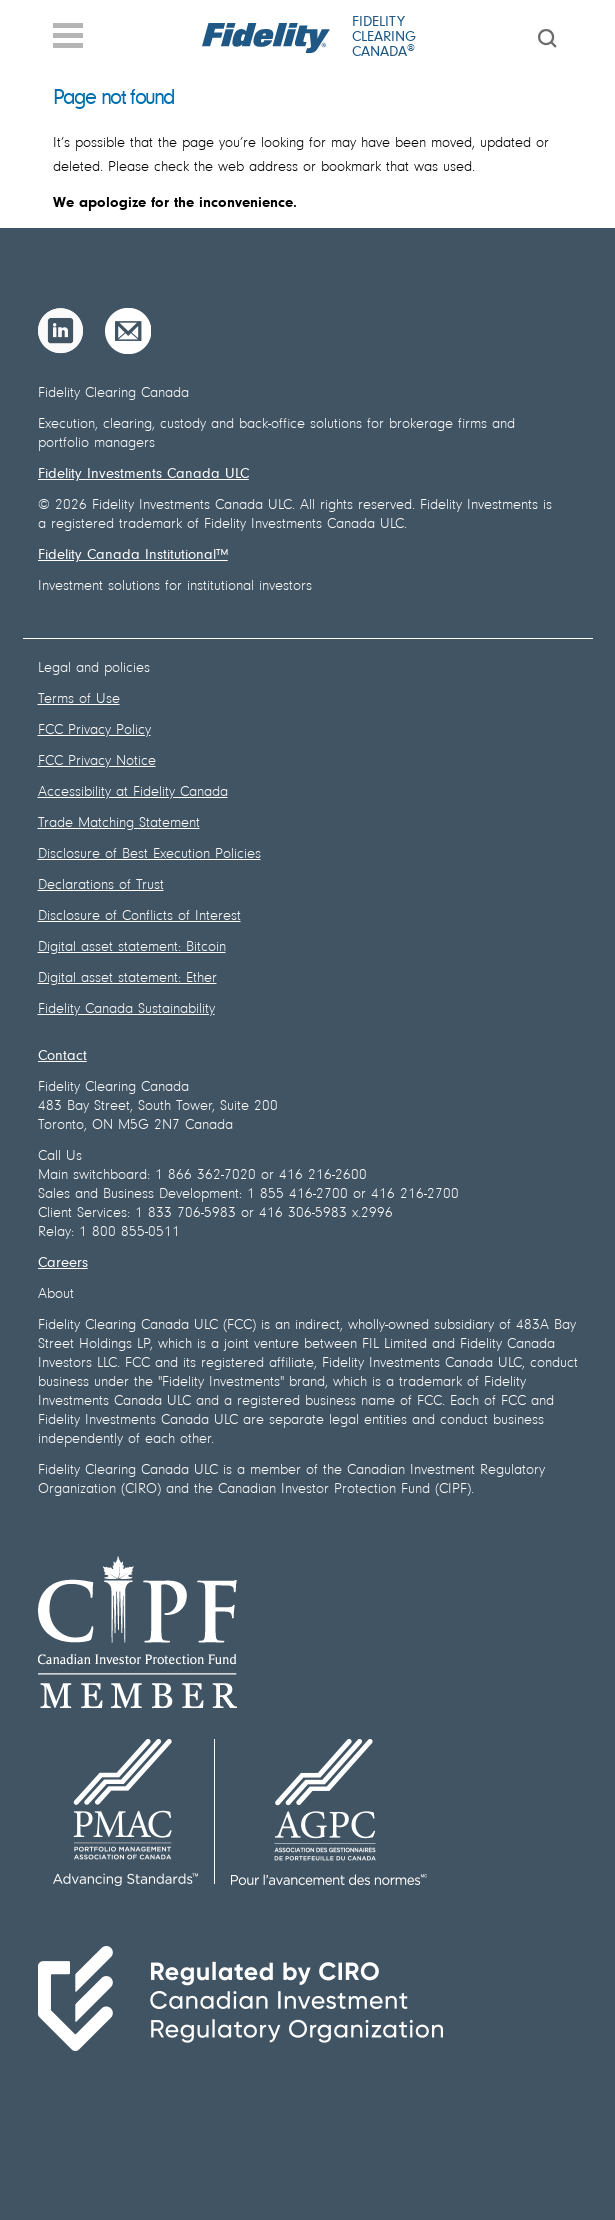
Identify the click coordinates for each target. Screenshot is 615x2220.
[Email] (128, 331)
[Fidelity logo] (267, 38)
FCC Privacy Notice (97, 761)
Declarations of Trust (101, 885)
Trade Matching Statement (119, 823)
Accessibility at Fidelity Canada (133, 792)
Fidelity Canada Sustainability (126, 1009)
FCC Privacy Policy (94, 730)
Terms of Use (79, 699)
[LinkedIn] (61, 331)
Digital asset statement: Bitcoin (132, 947)
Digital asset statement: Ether (127, 978)
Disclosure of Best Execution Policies (149, 854)
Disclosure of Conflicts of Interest (139, 916)
